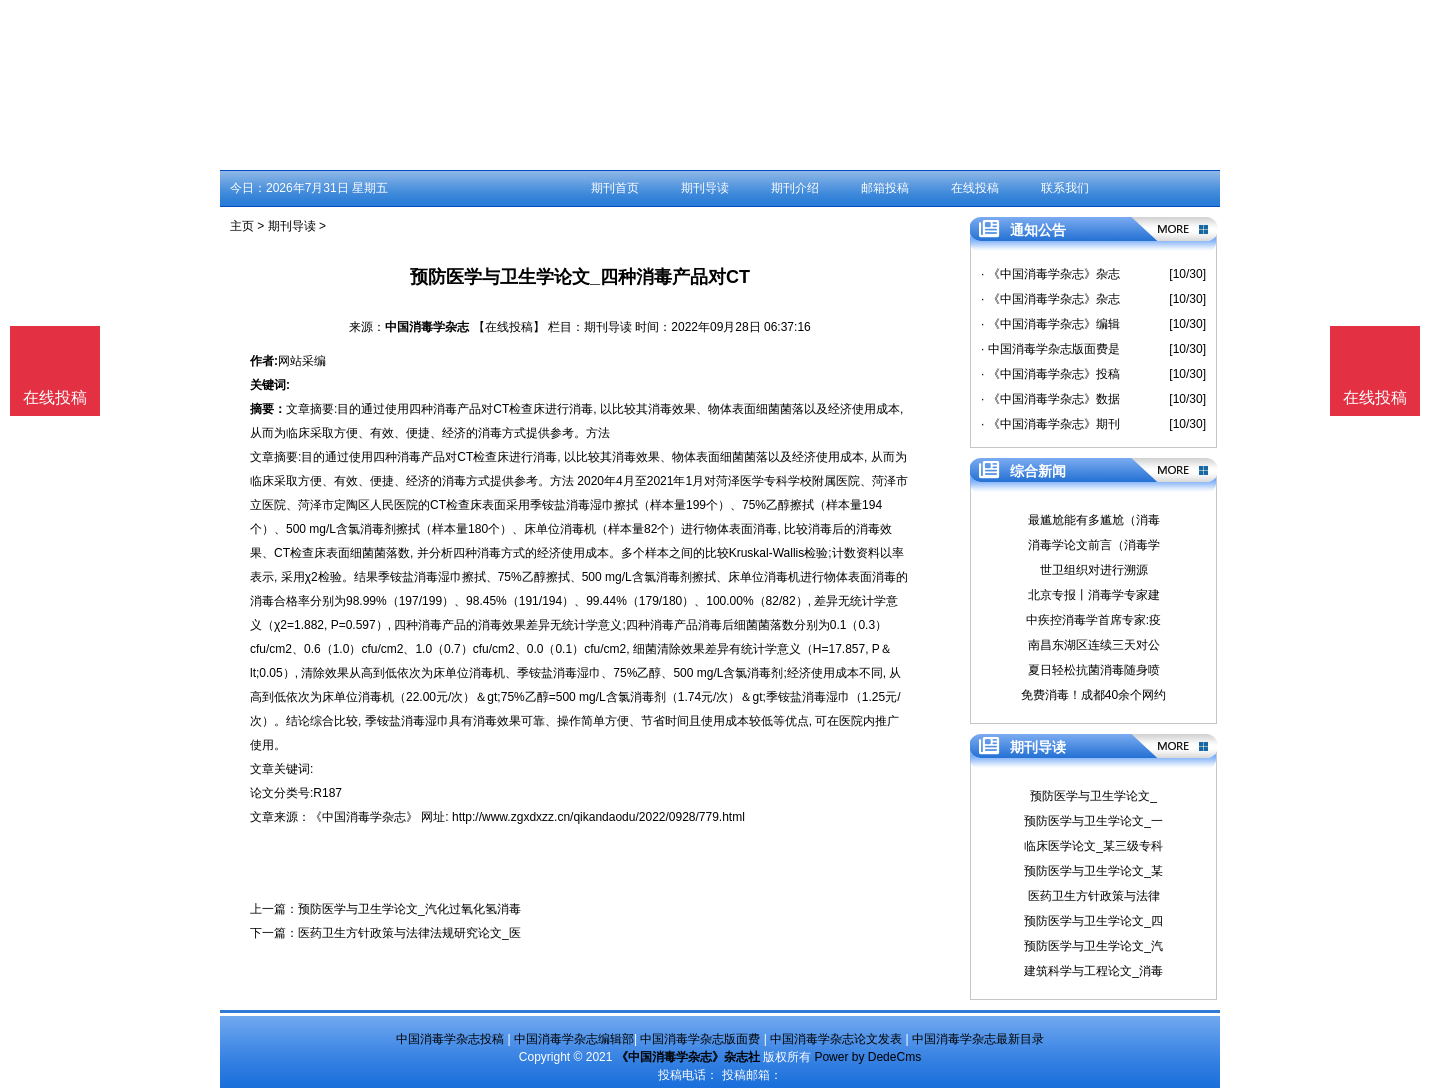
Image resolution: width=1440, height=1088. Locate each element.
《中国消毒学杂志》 (364, 817)
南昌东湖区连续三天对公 (1094, 645)
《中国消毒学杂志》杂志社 (688, 1057)
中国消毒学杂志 (427, 327)
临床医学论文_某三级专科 (1093, 846)
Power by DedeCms (867, 1057)
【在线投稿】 (509, 327)
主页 (242, 226)
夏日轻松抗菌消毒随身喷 (1094, 670)
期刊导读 (705, 188)
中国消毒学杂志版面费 (700, 1039)
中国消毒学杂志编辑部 (574, 1039)
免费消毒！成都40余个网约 (1093, 695)
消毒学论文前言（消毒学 (1094, 545)
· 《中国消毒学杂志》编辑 (1050, 324)
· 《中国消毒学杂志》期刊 (1050, 424)
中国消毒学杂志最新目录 (978, 1039)
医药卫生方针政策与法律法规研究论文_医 (409, 933)
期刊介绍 (795, 188)
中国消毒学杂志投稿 (450, 1039)
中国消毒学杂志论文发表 (836, 1039)
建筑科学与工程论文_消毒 (1093, 971)
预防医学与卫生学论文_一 (1093, 821)
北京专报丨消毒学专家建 (1094, 595)
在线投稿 (975, 188)
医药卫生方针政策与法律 (1094, 896)
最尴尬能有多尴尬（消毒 (1094, 520)
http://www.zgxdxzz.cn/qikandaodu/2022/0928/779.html (598, 817)
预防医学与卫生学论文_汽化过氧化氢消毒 (409, 909)
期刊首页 (615, 188)
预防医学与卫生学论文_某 (1093, 871)
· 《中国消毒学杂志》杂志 (1050, 274)
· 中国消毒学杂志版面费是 (1050, 349)
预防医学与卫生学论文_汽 (1093, 946)
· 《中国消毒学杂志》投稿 (1050, 374)
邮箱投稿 (885, 188)
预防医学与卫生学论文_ (1093, 796)
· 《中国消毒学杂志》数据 (1050, 399)
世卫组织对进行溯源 (1094, 570)
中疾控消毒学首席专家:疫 (1093, 620)
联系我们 (1065, 188)
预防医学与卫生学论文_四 (1093, 921)
